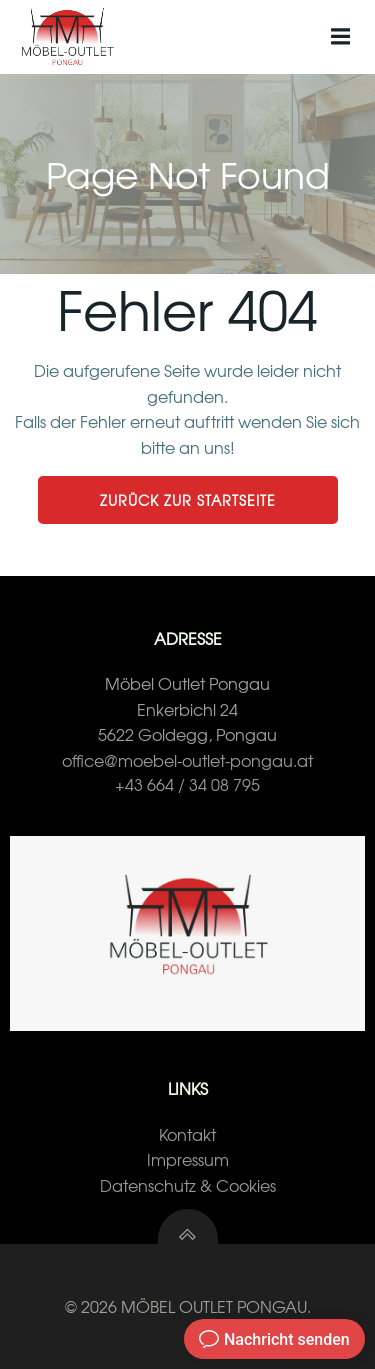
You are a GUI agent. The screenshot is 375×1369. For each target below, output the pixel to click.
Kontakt (187, 1134)
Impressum (188, 1159)
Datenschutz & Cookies (188, 1185)
